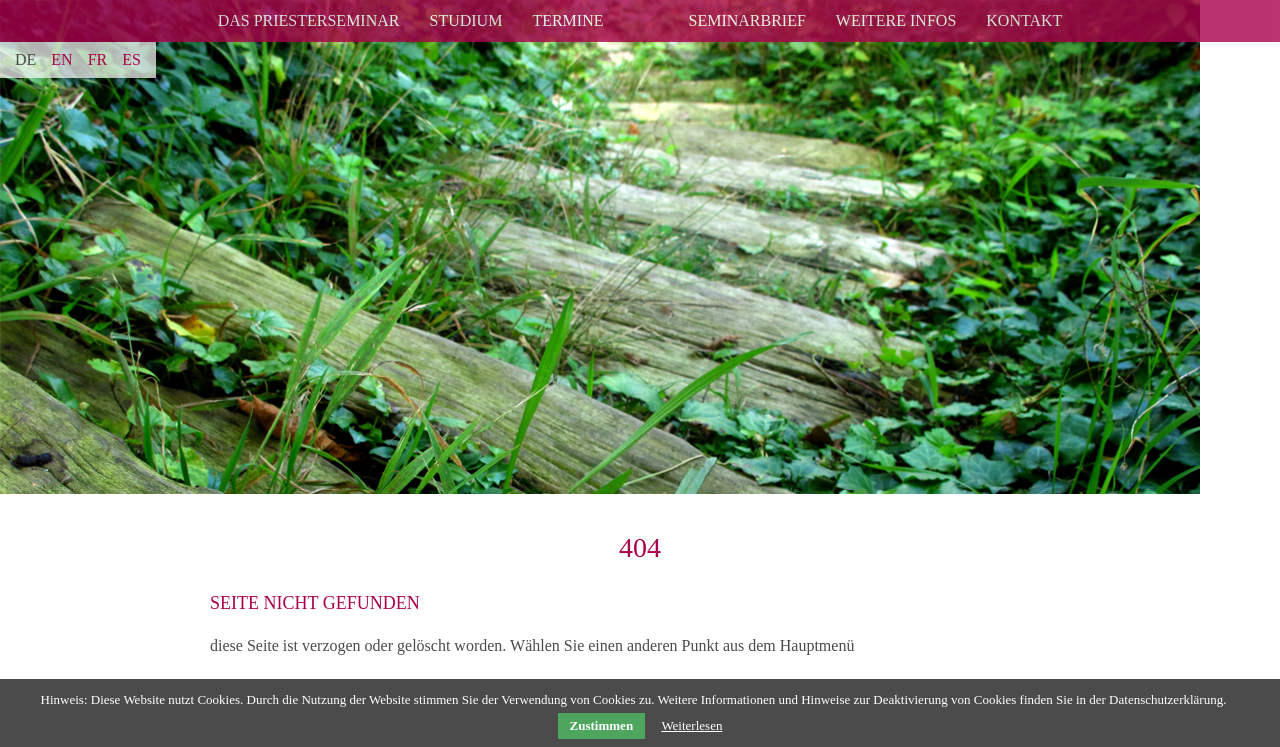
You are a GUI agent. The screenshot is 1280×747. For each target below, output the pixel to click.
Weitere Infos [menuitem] (896, 20)
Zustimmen (602, 725)
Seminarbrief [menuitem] (746, 20)
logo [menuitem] (646, 8)
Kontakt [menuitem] (1024, 20)
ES (131, 59)
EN (61, 59)
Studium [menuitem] (465, 20)
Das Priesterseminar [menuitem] (309, 20)
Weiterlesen (691, 725)
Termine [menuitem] (567, 20)
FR (98, 59)
